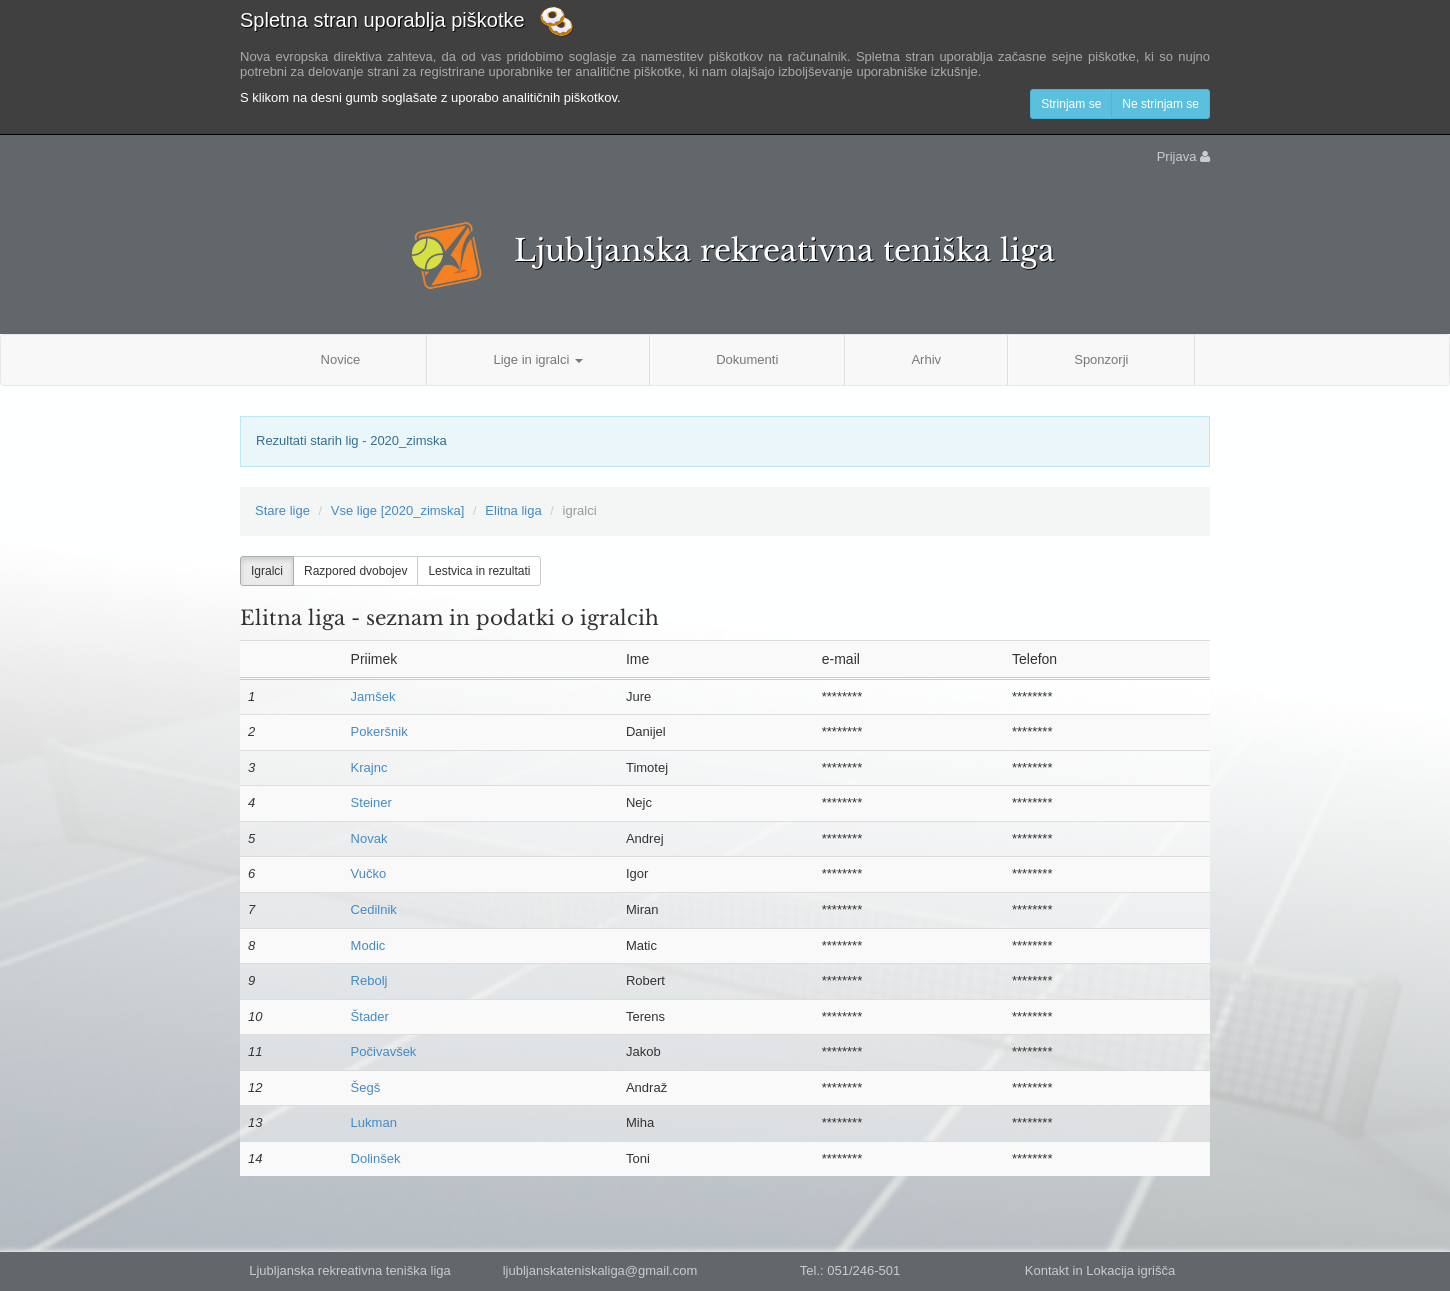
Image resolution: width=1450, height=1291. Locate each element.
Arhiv (926, 359)
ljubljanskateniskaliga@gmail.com (600, 1270)
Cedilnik (374, 909)
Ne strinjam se (1160, 104)
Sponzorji (1101, 359)
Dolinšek (376, 1158)
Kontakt (1047, 1270)
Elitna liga (513, 510)
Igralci (267, 571)
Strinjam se (1071, 104)
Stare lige (282, 510)
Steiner (371, 802)
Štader (370, 1016)
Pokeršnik (379, 731)
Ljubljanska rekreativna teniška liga (784, 250)
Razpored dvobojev (355, 571)
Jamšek (373, 696)
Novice (341, 359)
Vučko (369, 873)
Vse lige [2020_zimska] (398, 510)
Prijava (1183, 156)
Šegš (366, 1087)
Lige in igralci (538, 359)
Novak (369, 838)
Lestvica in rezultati (479, 571)
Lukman (374, 1122)
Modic (368, 945)
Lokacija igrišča (1130, 1270)
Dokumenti (747, 359)
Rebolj (369, 980)
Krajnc (369, 767)
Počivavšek (384, 1051)
